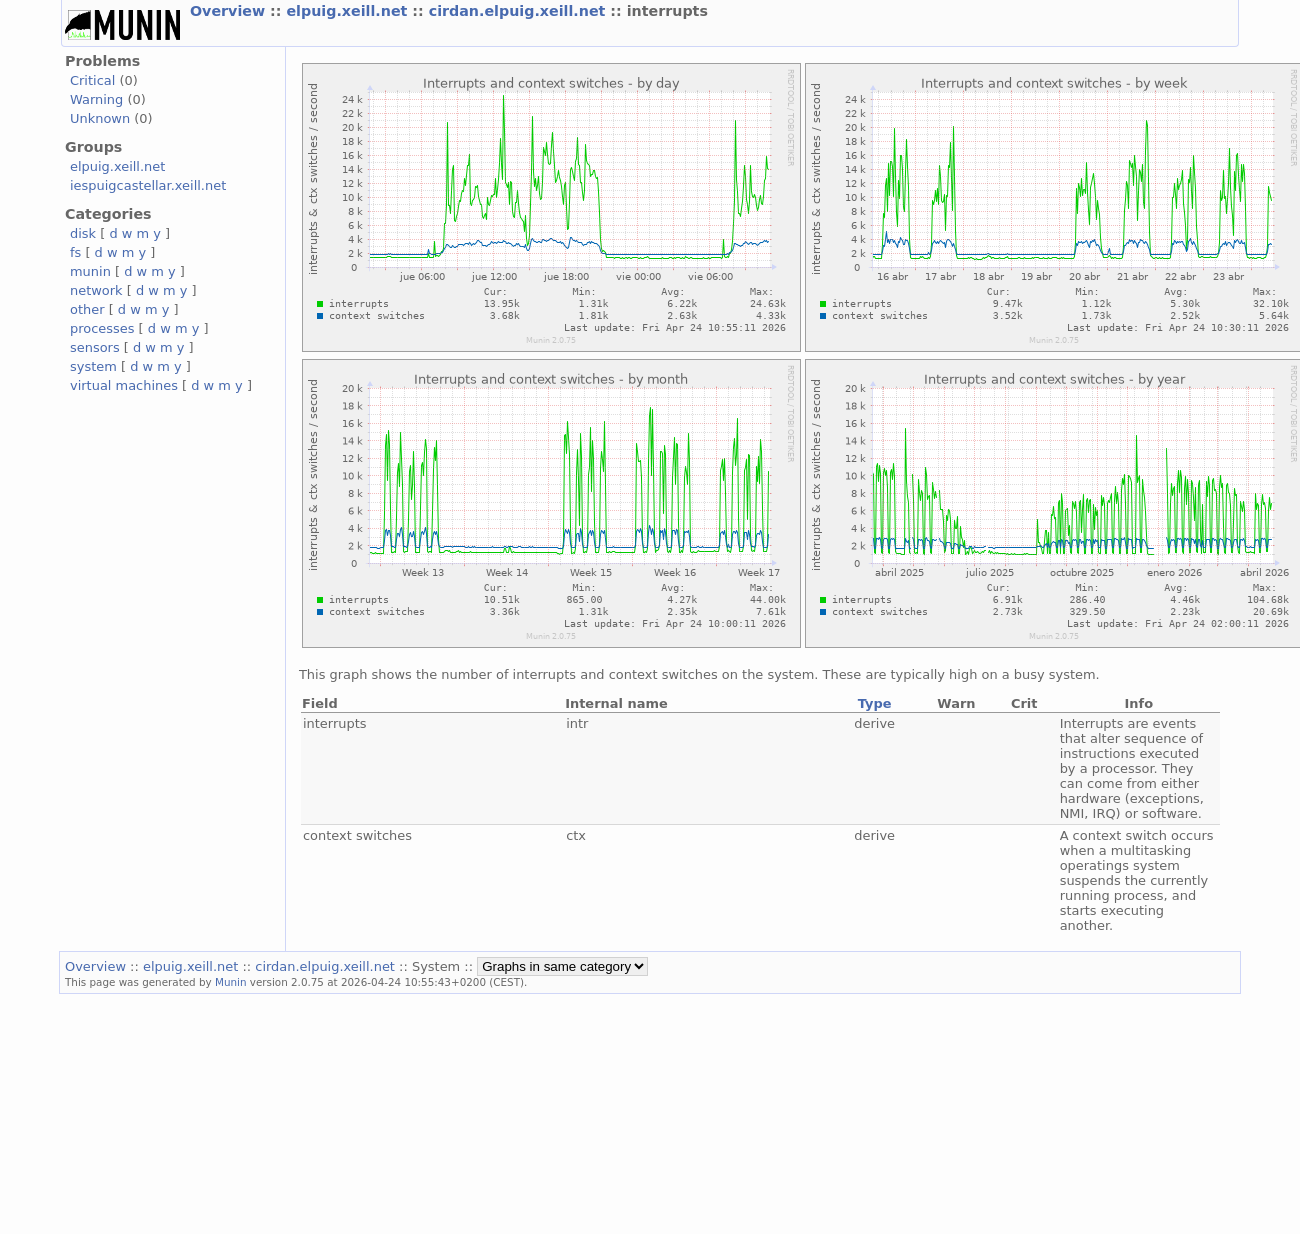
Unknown (100, 118)
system (93, 366)
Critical (92, 80)
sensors (95, 347)
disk (83, 233)
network (96, 290)
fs (75, 252)
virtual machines (124, 385)
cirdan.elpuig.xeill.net (520, 11)
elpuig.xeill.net (349, 11)
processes (102, 328)
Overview (230, 11)
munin (90, 271)
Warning (96, 99)
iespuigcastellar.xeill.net (148, 185)
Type (875, 703)
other (87, 309)
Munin (231, 982)
